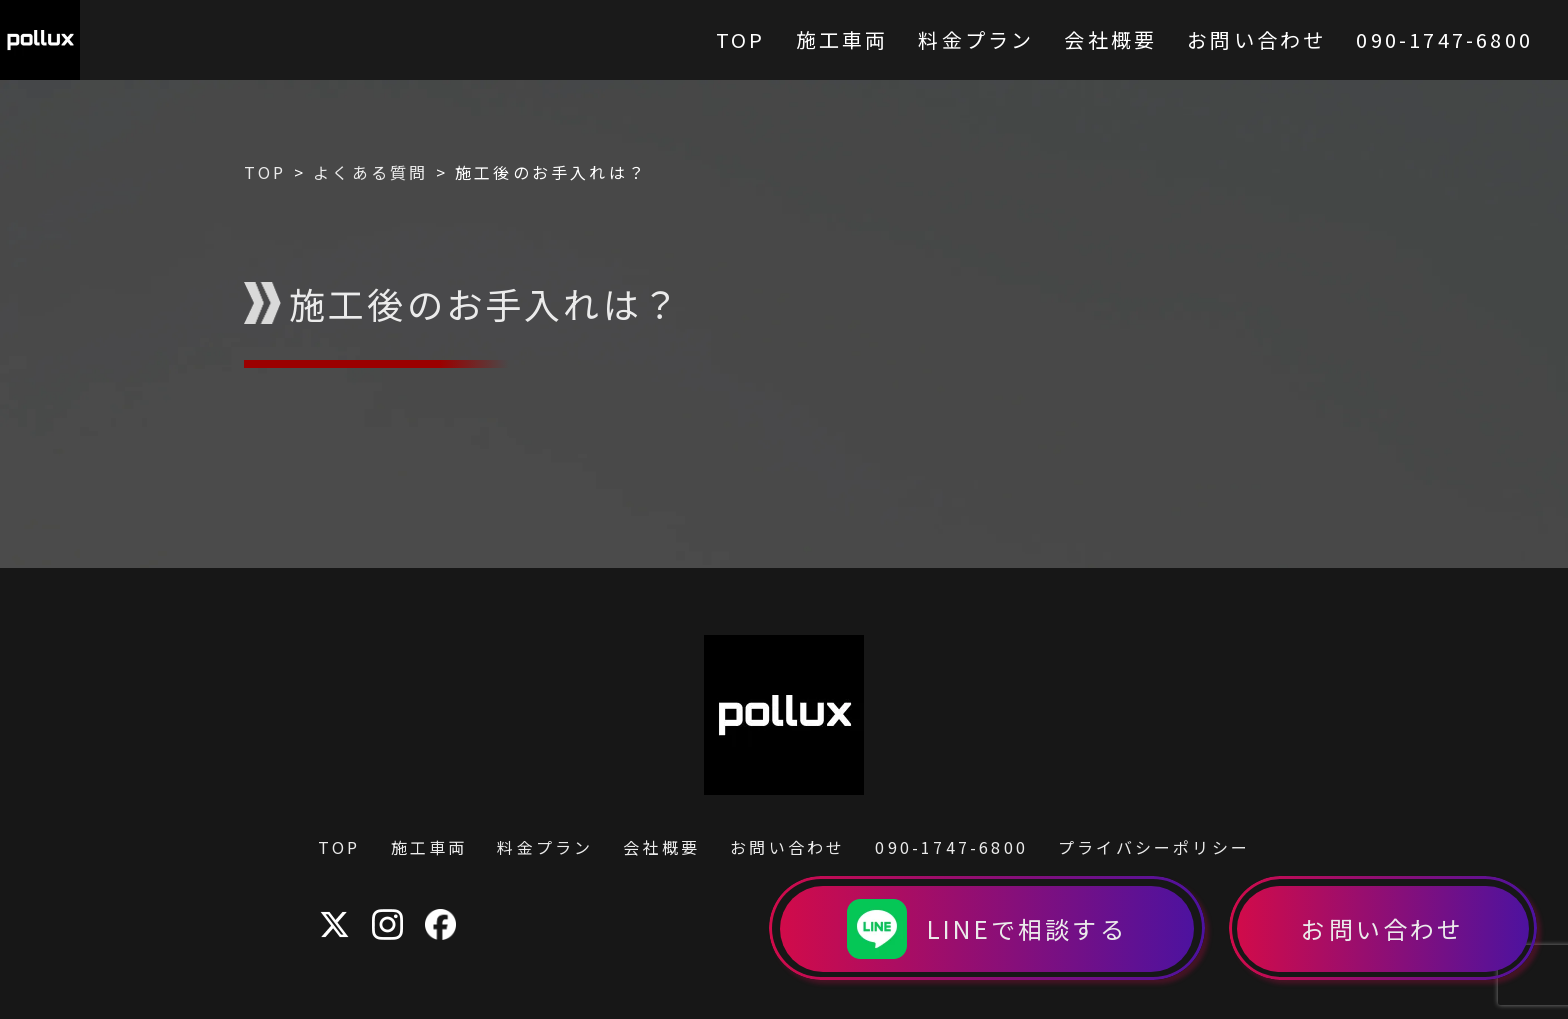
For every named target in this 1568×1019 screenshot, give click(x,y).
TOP (339, 847)
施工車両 (429, 847)
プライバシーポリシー (1154, 847)
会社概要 (661, 847)
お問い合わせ (787, 847)
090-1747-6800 (951, 847)
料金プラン (545, 847)
